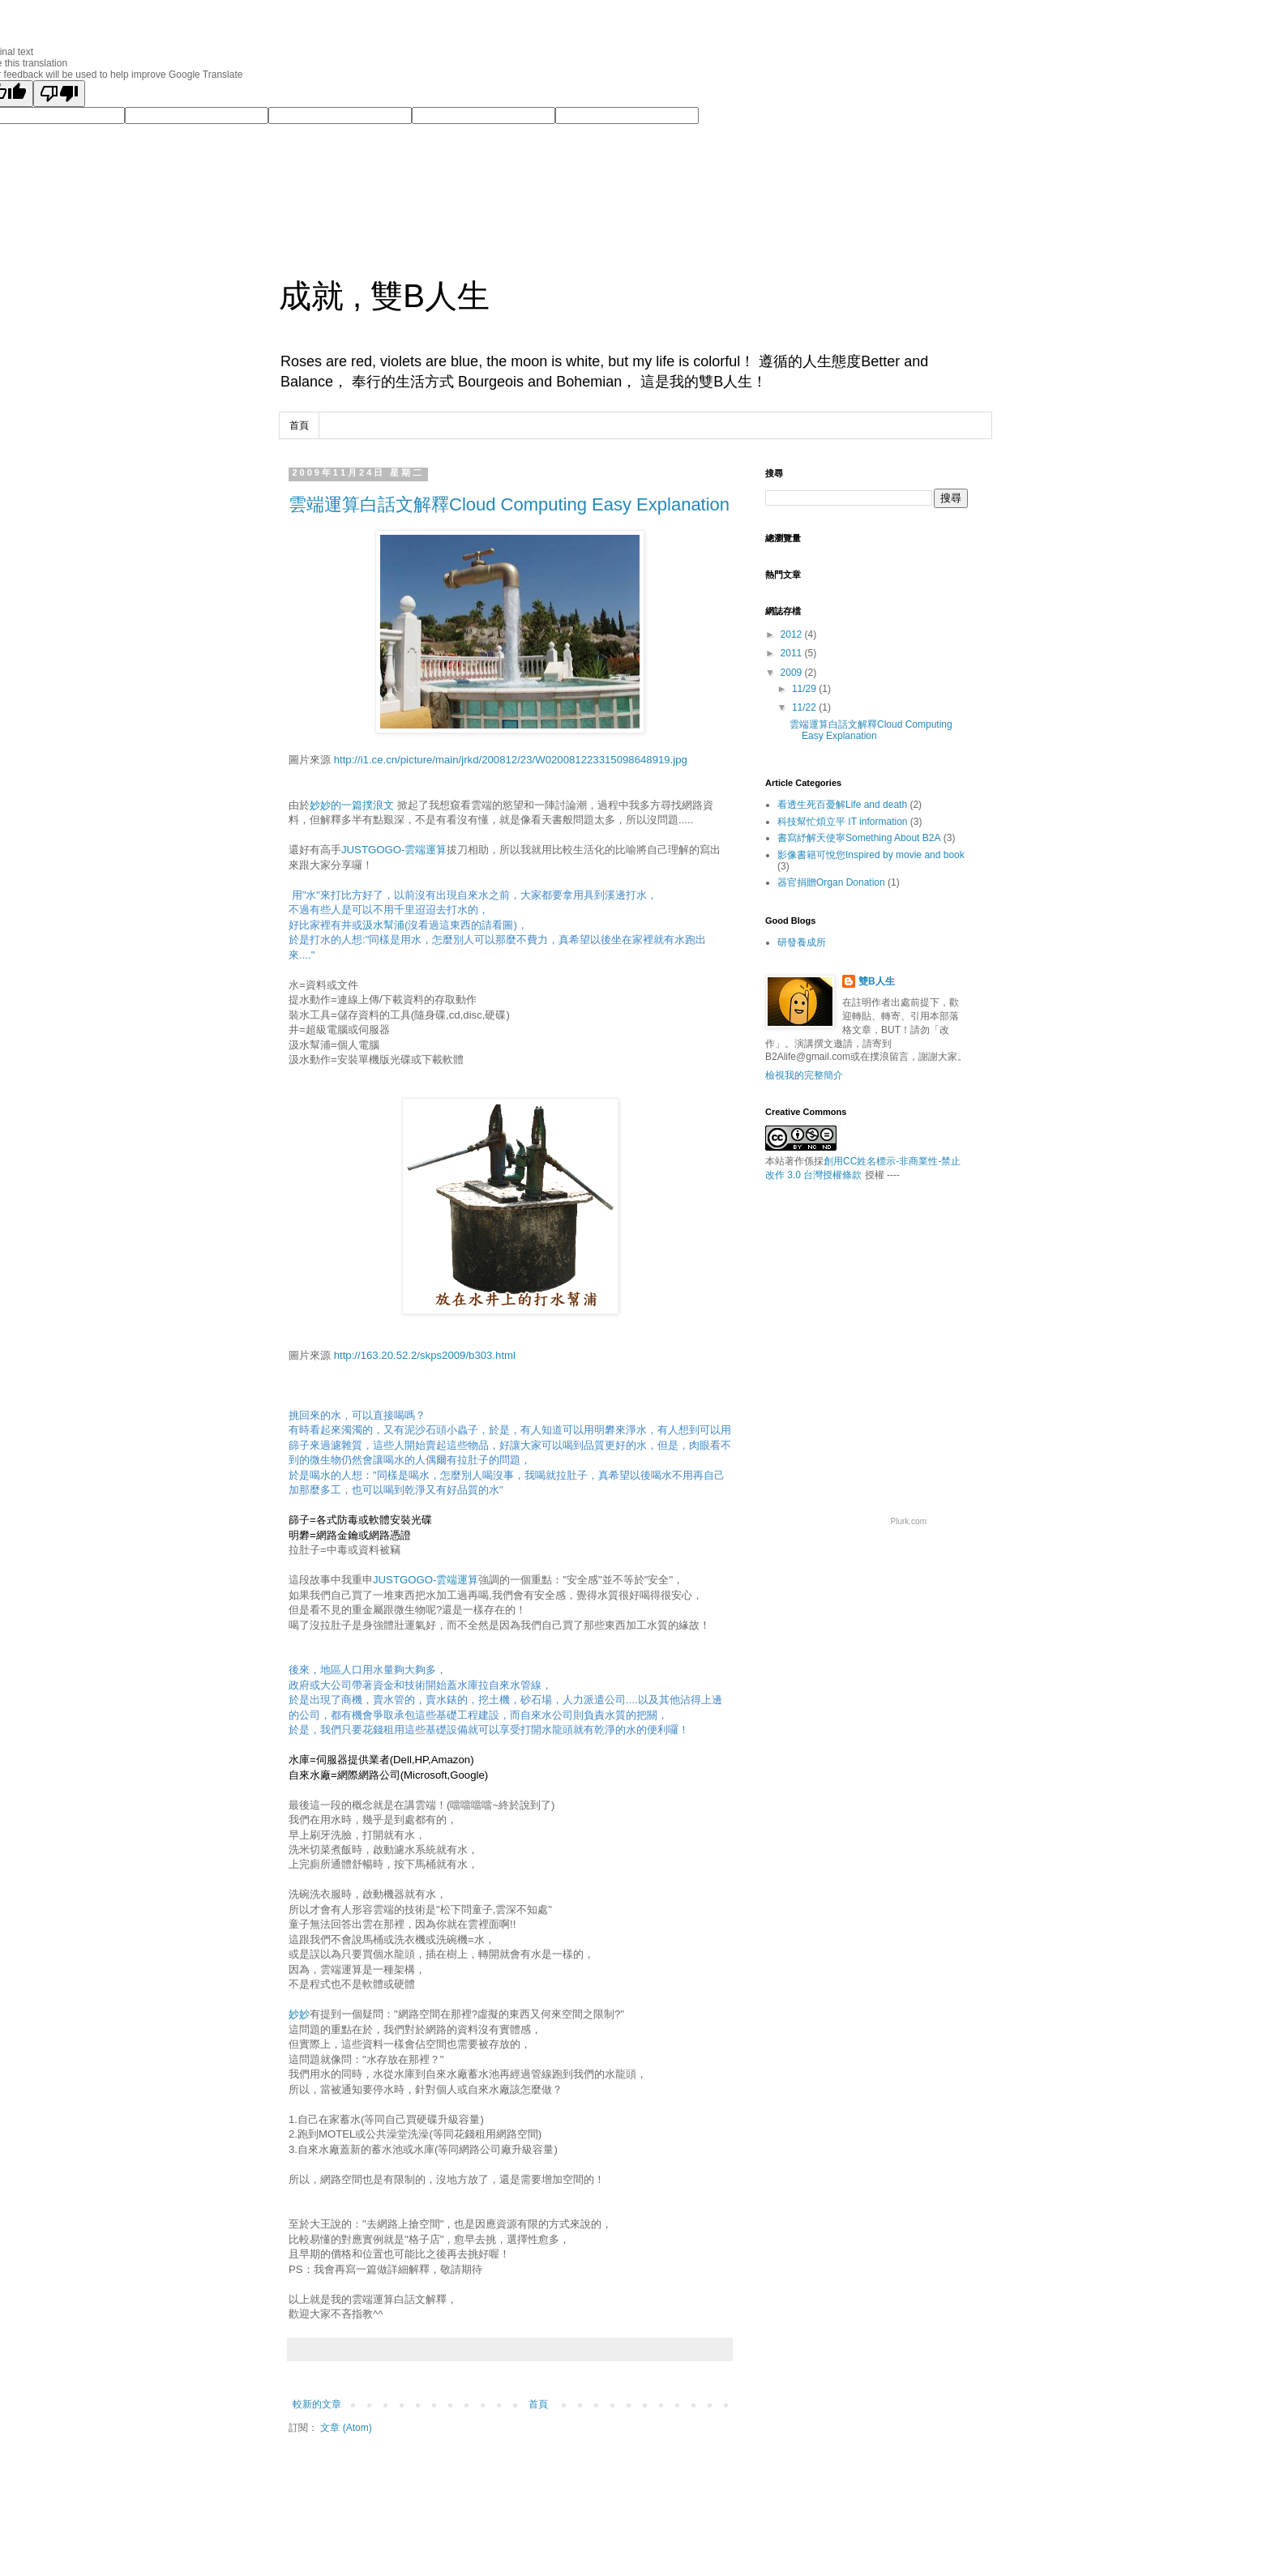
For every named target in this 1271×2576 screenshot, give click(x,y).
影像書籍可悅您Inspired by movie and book (871, 855)
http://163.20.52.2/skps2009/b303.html (425, 1355)
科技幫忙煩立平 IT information (842, 821)
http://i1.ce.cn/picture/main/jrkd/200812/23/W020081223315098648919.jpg (510, 760)
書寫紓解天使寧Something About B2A (858, 838)
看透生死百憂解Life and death (842, 804)
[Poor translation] (59, 93)
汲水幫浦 (383, 925)
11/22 (805, 707)
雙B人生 (876, 981)
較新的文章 (317, 2404)
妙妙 (299, 2014)
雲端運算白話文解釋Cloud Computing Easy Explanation (509, 504)
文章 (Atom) (345, 2427)
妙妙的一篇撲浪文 (352, 805)
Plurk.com (909, 1521)
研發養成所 (801, 942)
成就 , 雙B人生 (384, 296)
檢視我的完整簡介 (804, 1075)
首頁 (299, 425)
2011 (793, 653)
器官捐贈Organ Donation (831, 882)
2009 (793, 672)
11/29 (805, 688)
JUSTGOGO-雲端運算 (394, 850)
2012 (793, 634)
